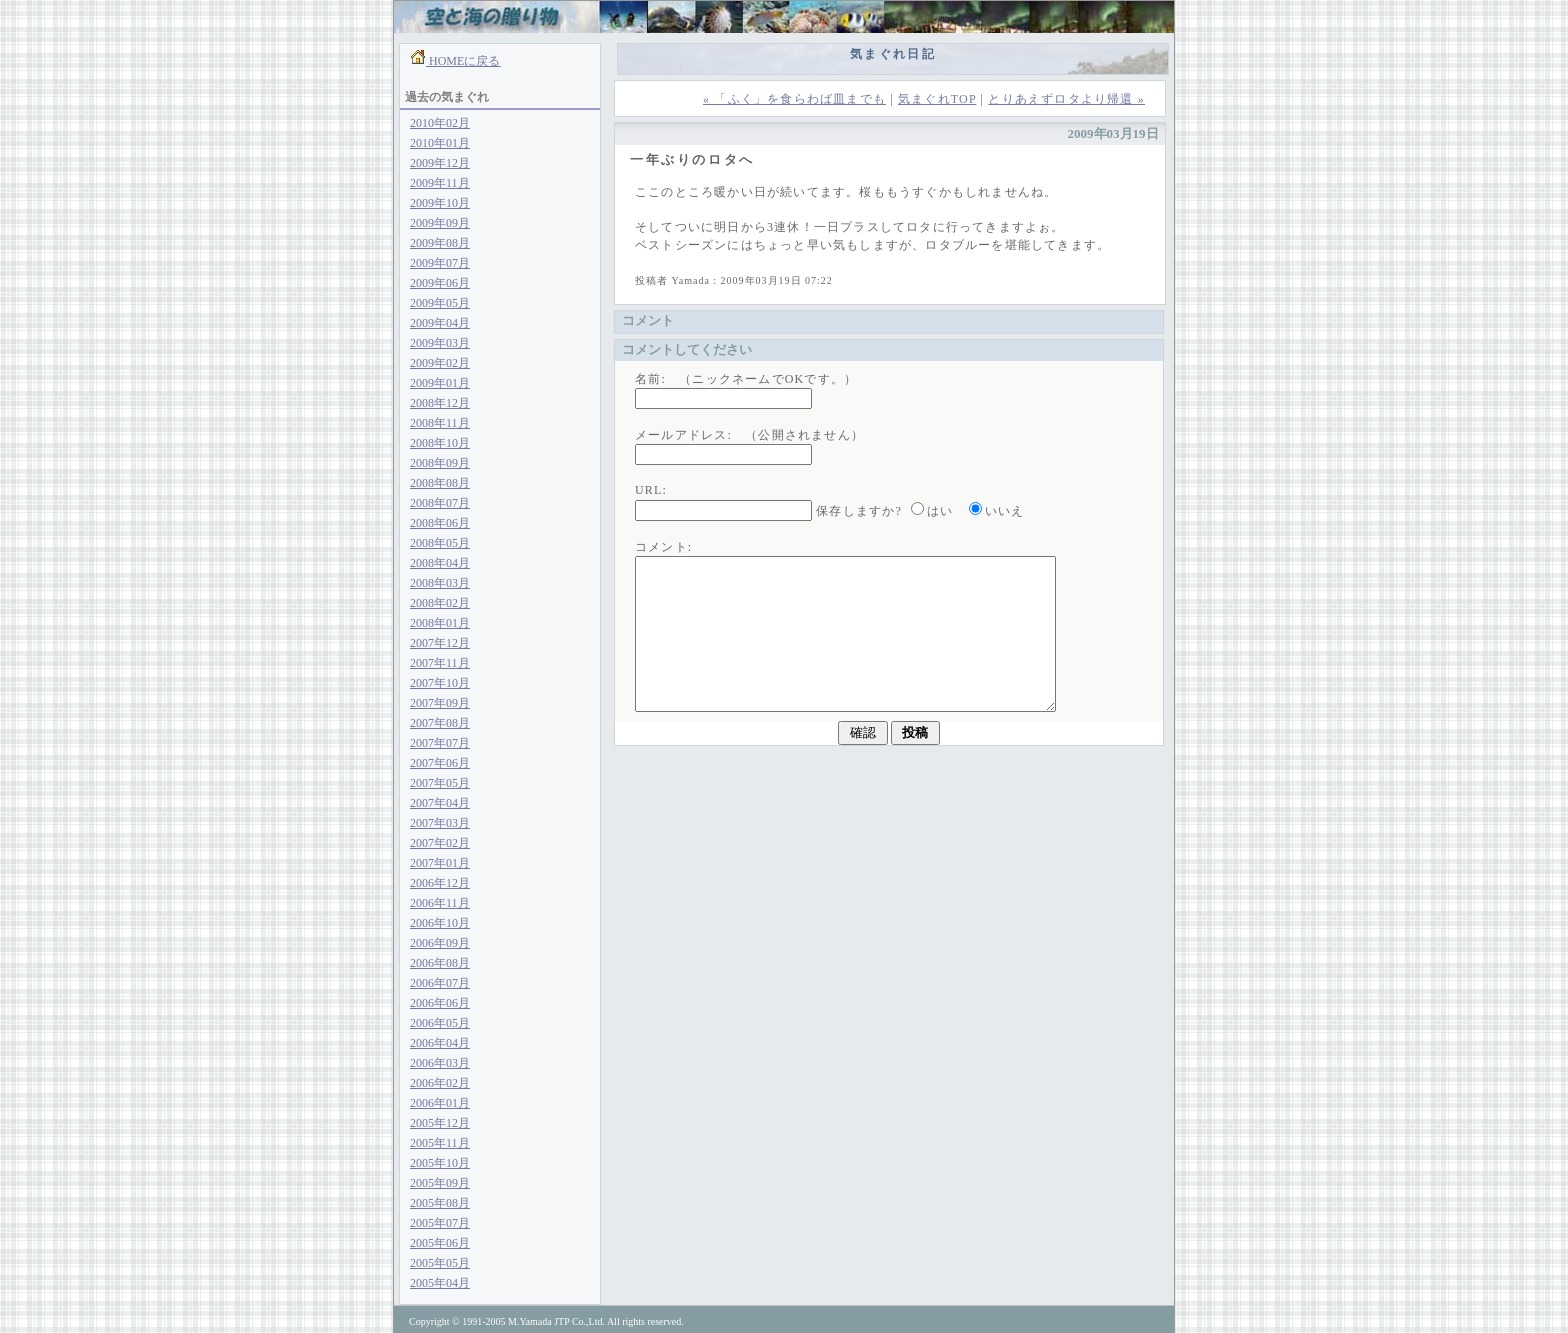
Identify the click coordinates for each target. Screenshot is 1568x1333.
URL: (651, 490)
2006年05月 (440, 1023)
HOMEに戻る (463, 61)
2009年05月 (440, 303)
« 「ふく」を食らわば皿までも (794, 99)
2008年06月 (440, 523)
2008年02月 (440, 603)
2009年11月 (440, 183)
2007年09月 (440, 703)
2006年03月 (440, 1063)
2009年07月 (440, 263)
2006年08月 (440, 963)
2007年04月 (440, 803)
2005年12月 (440, 1123)
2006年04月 (440, 1043)
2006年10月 (440, 923)
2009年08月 (440, 243)
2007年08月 (440, 723)
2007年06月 (440, 763)
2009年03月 (440, 343)
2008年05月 (440, 543)
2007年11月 (440, 663)
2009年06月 (440, 283)
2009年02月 (440, 363)
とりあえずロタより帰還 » (1066, 99)
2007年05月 (440, 783)
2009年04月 (440, 323)
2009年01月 (440, 383)
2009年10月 (440, 203)
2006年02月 (440, 1083)
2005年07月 (440, 1223)
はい (940, 511)
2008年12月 (440, 403)
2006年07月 (440, 983)
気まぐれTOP (937, 99)
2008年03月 (440, 583)
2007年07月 (440, 743)
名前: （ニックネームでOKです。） (746, 379)
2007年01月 (440, 863)
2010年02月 (440, 123)
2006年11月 (440, 903)
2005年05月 (440, 1263)
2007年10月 (440, 683)
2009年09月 (440, 223)
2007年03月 (440, 823)
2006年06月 (440, 1003)
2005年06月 (440, 1243)
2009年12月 (440, 163)
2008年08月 (440, 483)
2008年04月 (440, 563)
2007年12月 (440, 643)
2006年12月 (440, 883)
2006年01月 (440, 1103)
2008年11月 (440, 423)
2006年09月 (440, 943)
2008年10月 (440, 443)
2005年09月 (440, 1183)
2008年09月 (440, 463)
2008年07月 (440, 503)
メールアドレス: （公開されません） (749, 435)
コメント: (663, 547)
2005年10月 (440, 1163)
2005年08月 (440, 1203)
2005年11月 (440, 1143)
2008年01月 (440, 623)
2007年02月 (440, 843)
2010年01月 (440, 143)
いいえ (1005, 511)
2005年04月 (440, 1283)
